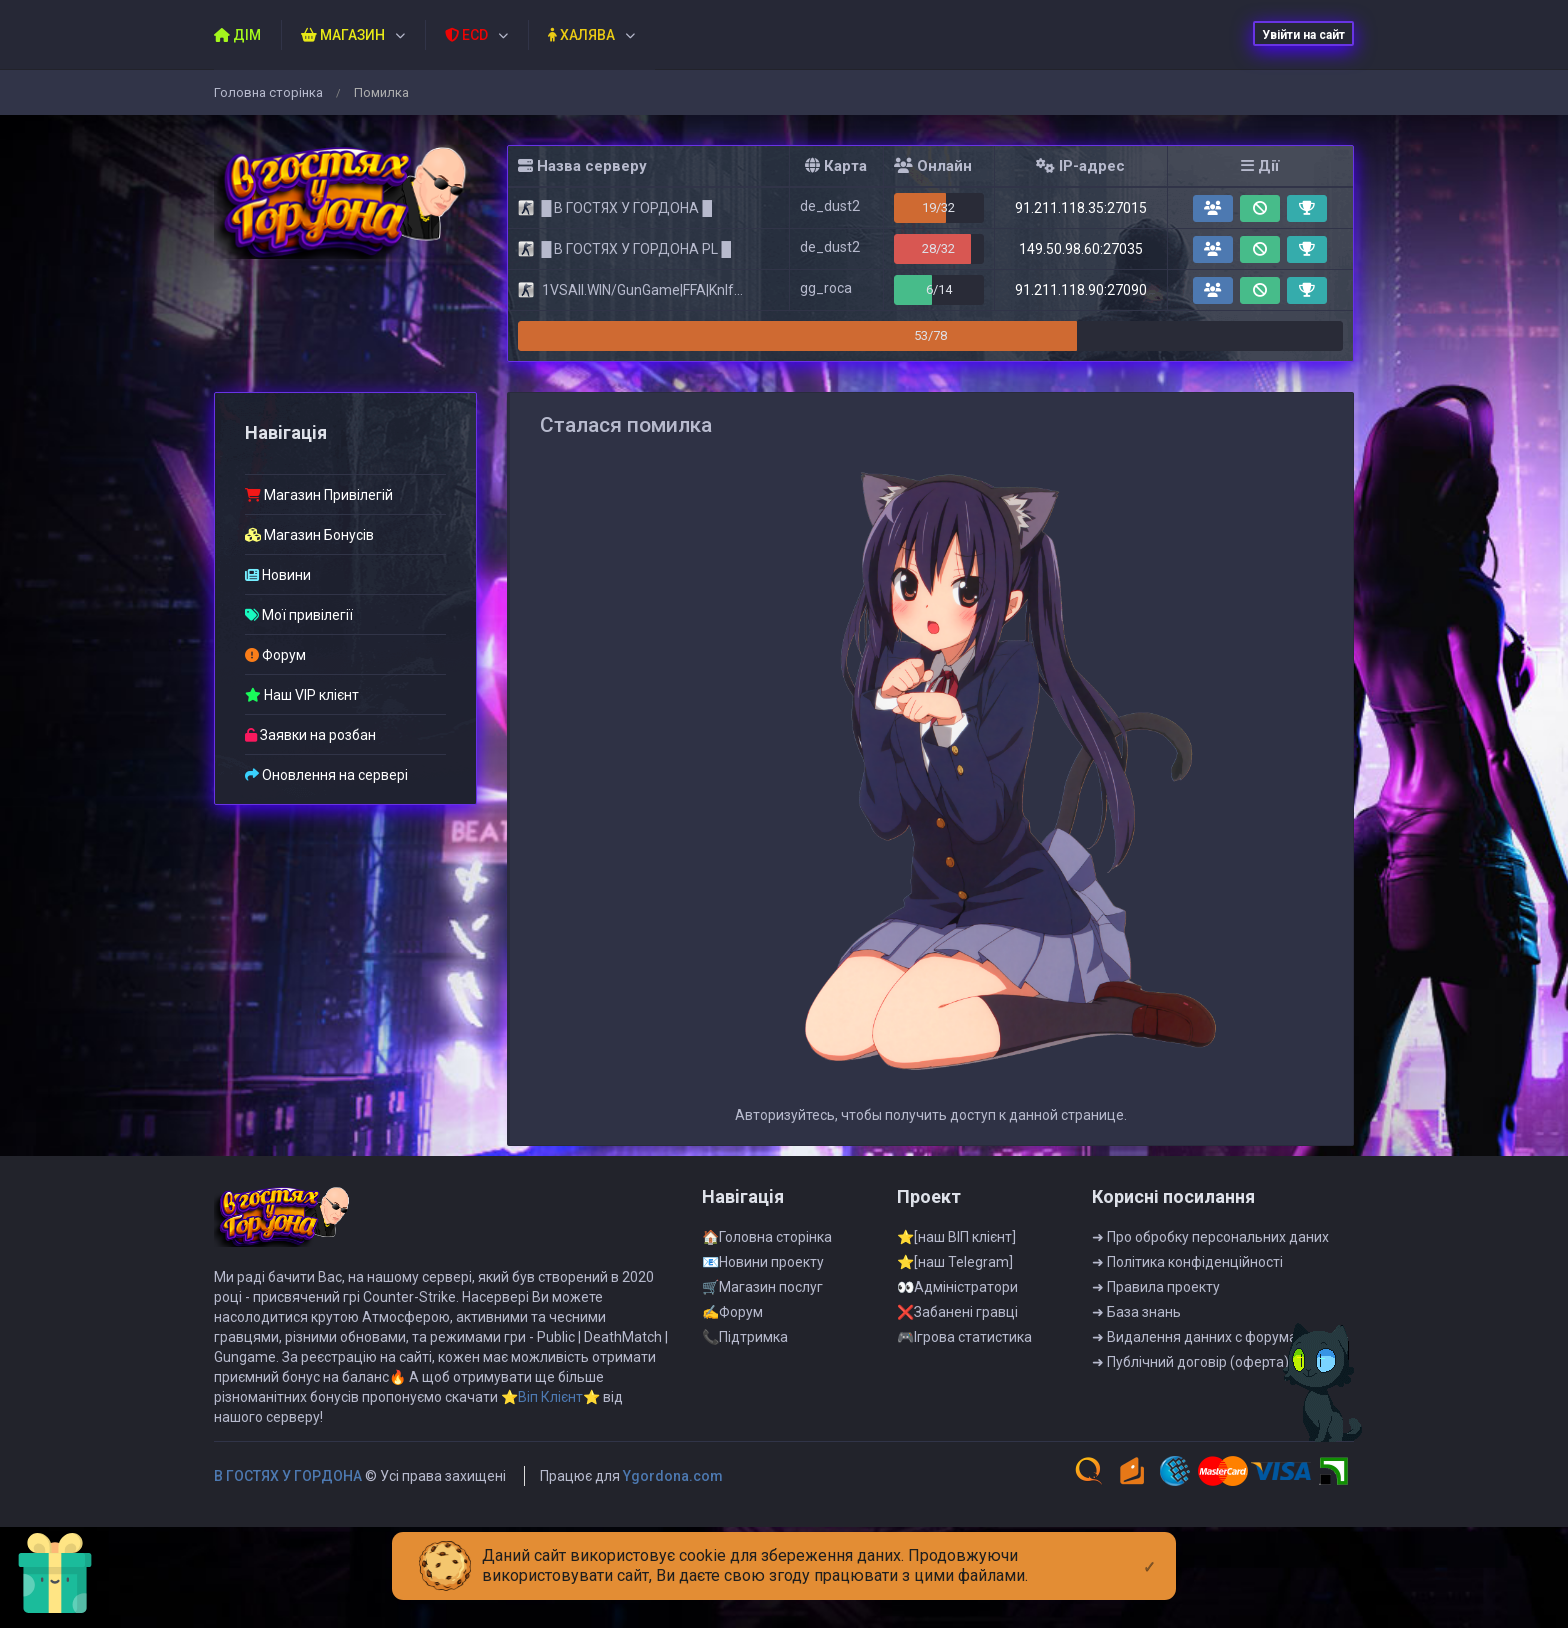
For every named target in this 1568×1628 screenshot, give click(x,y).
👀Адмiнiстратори (957, 1337)
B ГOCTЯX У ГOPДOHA (288, 1526)
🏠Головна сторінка (767, 1287)
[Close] (1149, 1551)
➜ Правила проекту (1156, 1337)
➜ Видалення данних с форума (1194, 1387)
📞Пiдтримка (745, 1387)
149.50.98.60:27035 (1081, 249)
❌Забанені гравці (957, 1362)
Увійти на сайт (1303, 35)
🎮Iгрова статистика (964, 1387)
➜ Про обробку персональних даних (1210, 1287)
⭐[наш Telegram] (955, 1312)
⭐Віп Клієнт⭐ (550, 1447)
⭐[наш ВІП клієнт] (956, 1287)
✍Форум (732, 1362)
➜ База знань (1136, 1362)
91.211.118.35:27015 (1081, 208)
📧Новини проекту (763, 1312)
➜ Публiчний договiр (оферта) (1190, 1412)
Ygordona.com (673, 1526)
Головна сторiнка (268, 92)
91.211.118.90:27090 (1081, 290)
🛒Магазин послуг (762, 1337)
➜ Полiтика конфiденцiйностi (1187, 1312)
